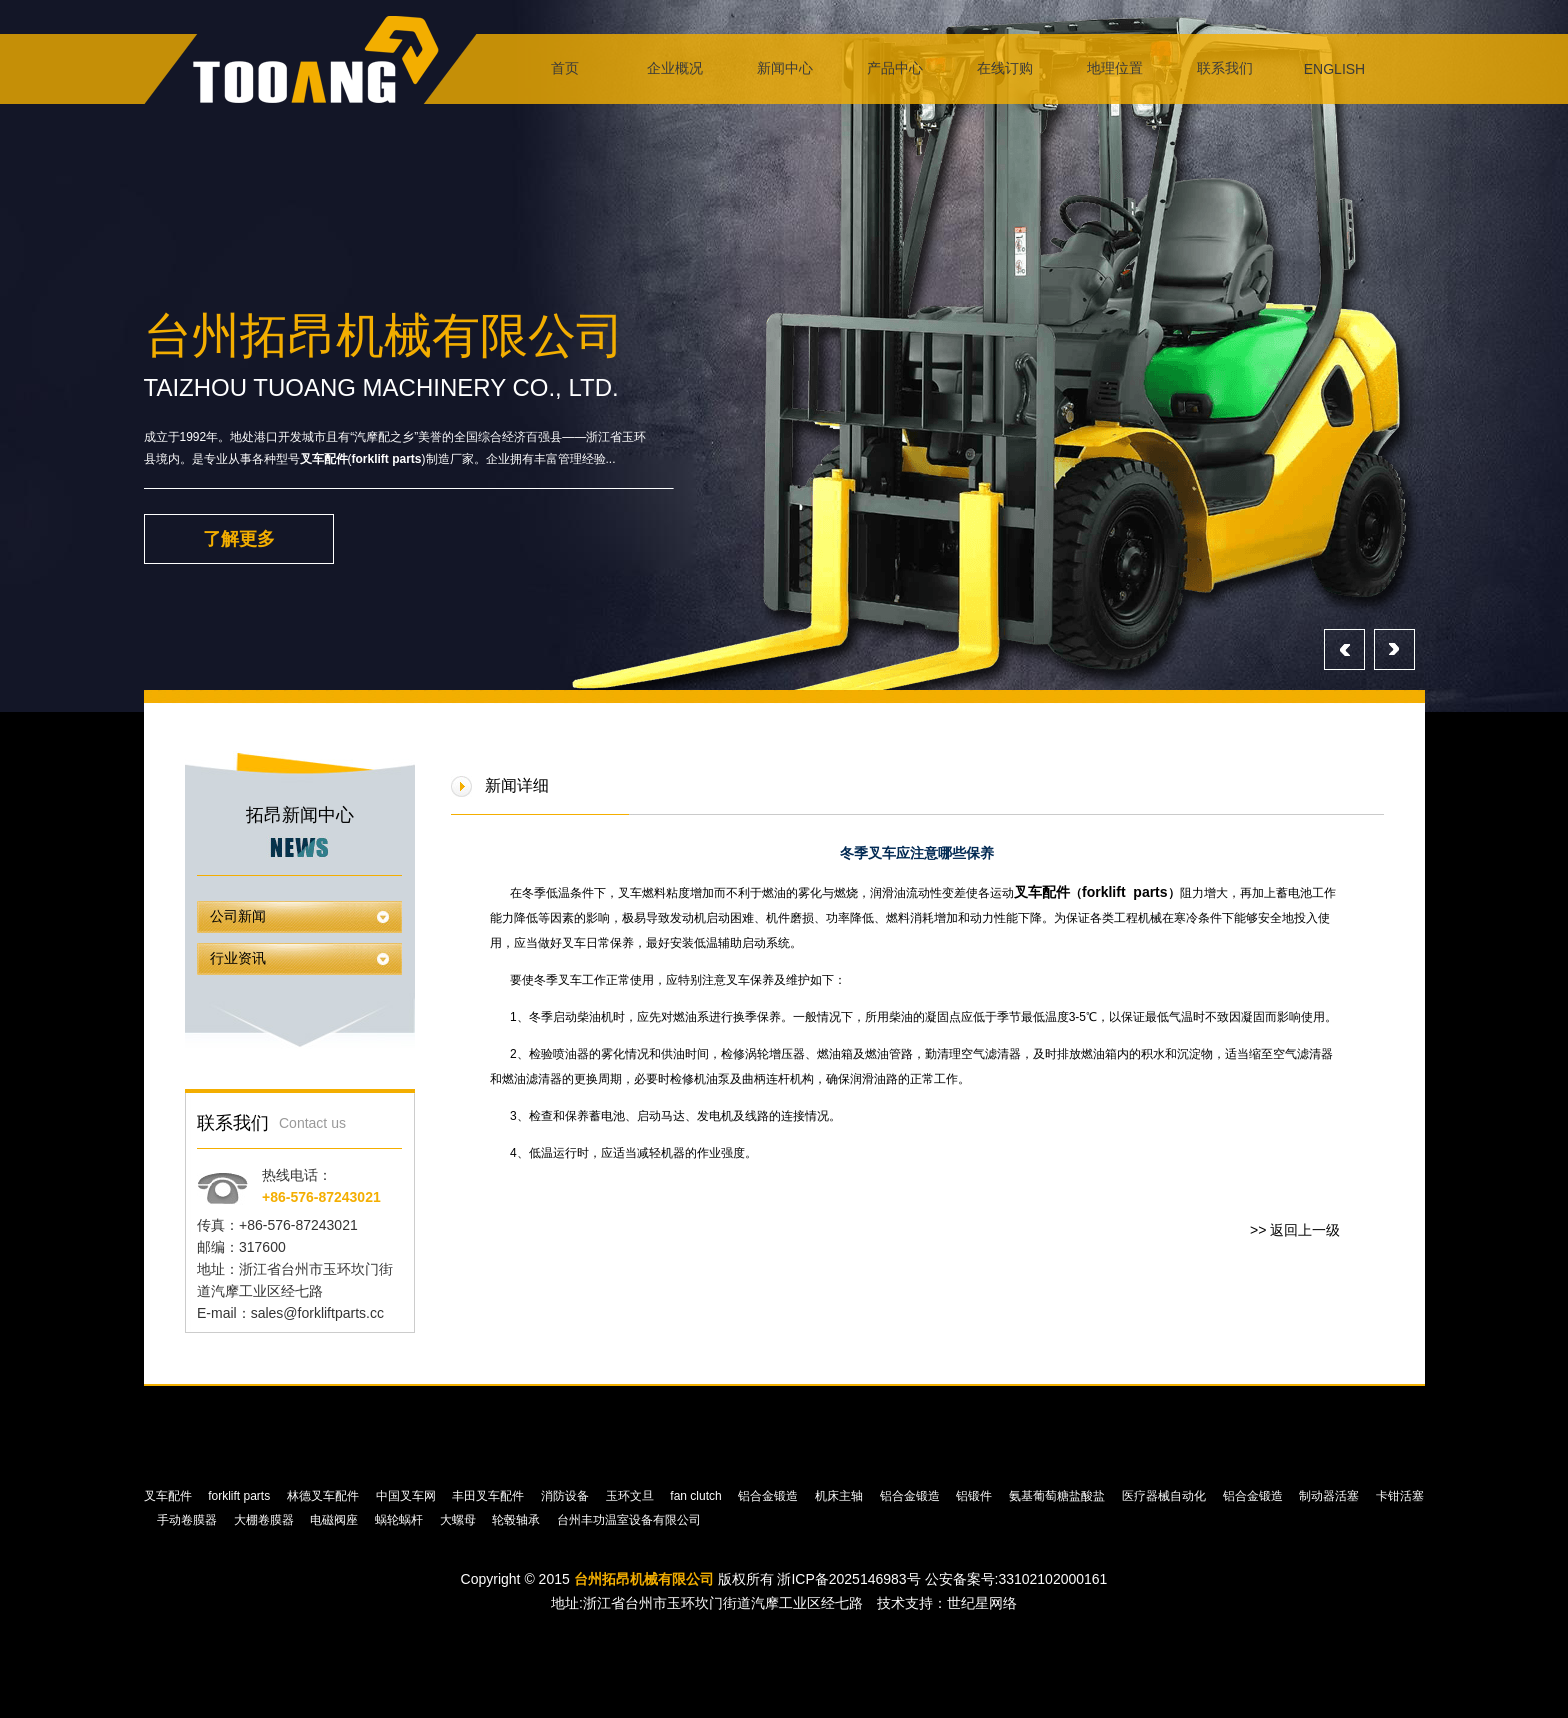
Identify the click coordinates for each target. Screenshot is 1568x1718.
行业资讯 (238, 958)
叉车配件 (324, 459)
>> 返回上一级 (1295, 1230)
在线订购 (1005, 68)
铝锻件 (975, 1496)
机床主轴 (840, 1496)
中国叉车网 (407, 1496)
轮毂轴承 (517, 1520)
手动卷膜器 (188, 1520)
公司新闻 (238, 916)
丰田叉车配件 (489, 1496)
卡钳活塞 (1400, 1496)
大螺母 (459, 1520)
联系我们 (1225, 68)
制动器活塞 (1330, 1496)
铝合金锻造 (769, 1496)
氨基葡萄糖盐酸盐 (1058, 1496)
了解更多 (239, 539)
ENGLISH (1334, 69)
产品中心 (895, 68)
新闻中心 (785, 68)
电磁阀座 (335, 1520)
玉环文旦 (631, 1496)
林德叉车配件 (324, 1496)
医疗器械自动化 (1165, 1496)
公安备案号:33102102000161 (1016, 1579)
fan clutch (697, 1496)
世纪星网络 (982, 1603)
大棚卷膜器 (265, 1520)
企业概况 (675, 68)
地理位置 (1115, 68)
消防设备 (566, 1496)
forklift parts (387, 459)
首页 (565, 68)
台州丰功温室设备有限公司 (630, 1520)
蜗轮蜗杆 (400, 1520)
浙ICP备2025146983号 (848, 1579)
